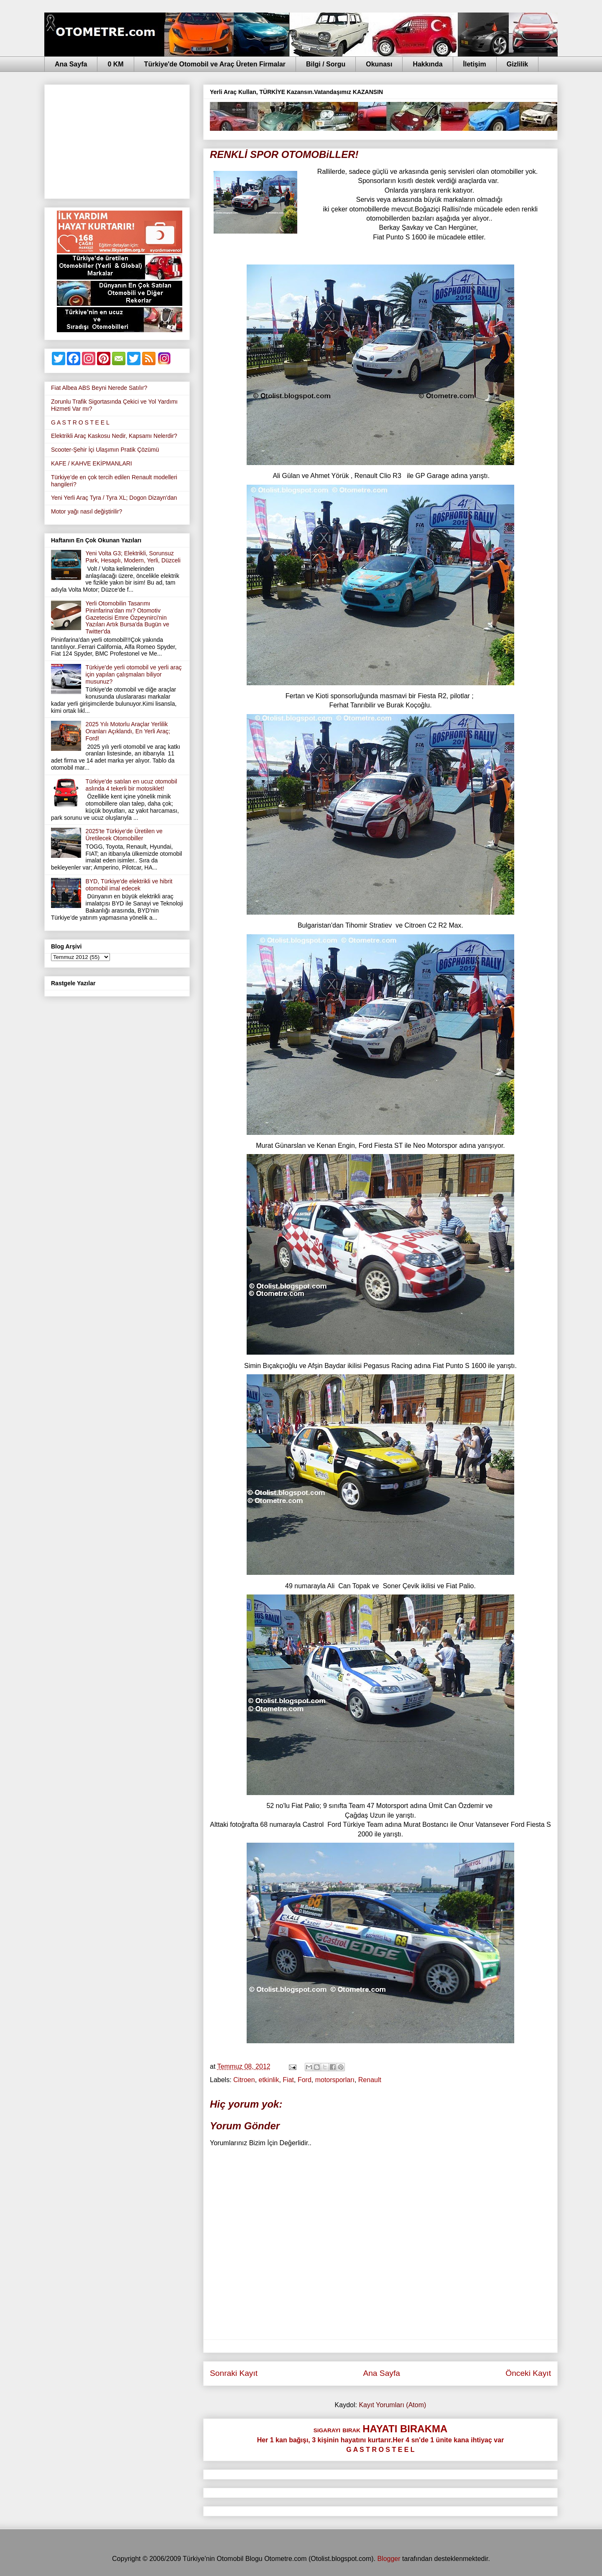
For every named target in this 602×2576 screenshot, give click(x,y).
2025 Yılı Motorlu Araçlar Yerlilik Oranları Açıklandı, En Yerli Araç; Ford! (128, 731)
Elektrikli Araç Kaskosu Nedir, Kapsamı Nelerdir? (114, 435)
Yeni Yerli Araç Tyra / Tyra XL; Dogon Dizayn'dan (114, 497)
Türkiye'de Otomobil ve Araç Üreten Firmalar (215, 64)
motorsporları (335, 2079)
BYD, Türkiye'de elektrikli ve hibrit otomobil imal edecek (129, 885)
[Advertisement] (117, 140)
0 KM (115, 64)
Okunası (379, 64)
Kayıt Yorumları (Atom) (392, 2404)
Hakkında (427, 64)
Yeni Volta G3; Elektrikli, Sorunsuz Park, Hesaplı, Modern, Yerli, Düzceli (133, 557)
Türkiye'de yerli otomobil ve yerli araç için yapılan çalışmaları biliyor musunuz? (134, 674)
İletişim (474, 64)
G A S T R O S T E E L (80, 422)
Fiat (288, 2079)
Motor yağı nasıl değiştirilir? (86, 511)
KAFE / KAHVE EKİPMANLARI (91, 463)
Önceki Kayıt (528, 2373)
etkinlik (269, 2079)
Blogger (388, 2558)
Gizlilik (517, 64)
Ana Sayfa (71, 64)
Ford (304, 2079)
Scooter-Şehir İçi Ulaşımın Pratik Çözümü (105, 449)
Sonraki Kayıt (234, 2373)
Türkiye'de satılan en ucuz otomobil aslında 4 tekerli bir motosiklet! (131, 785)
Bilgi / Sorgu (325, 64)
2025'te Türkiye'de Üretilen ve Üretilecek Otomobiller (124, 835)
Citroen (244, 2079)
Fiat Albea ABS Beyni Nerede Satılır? (99, 387)
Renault (369, 2079)
